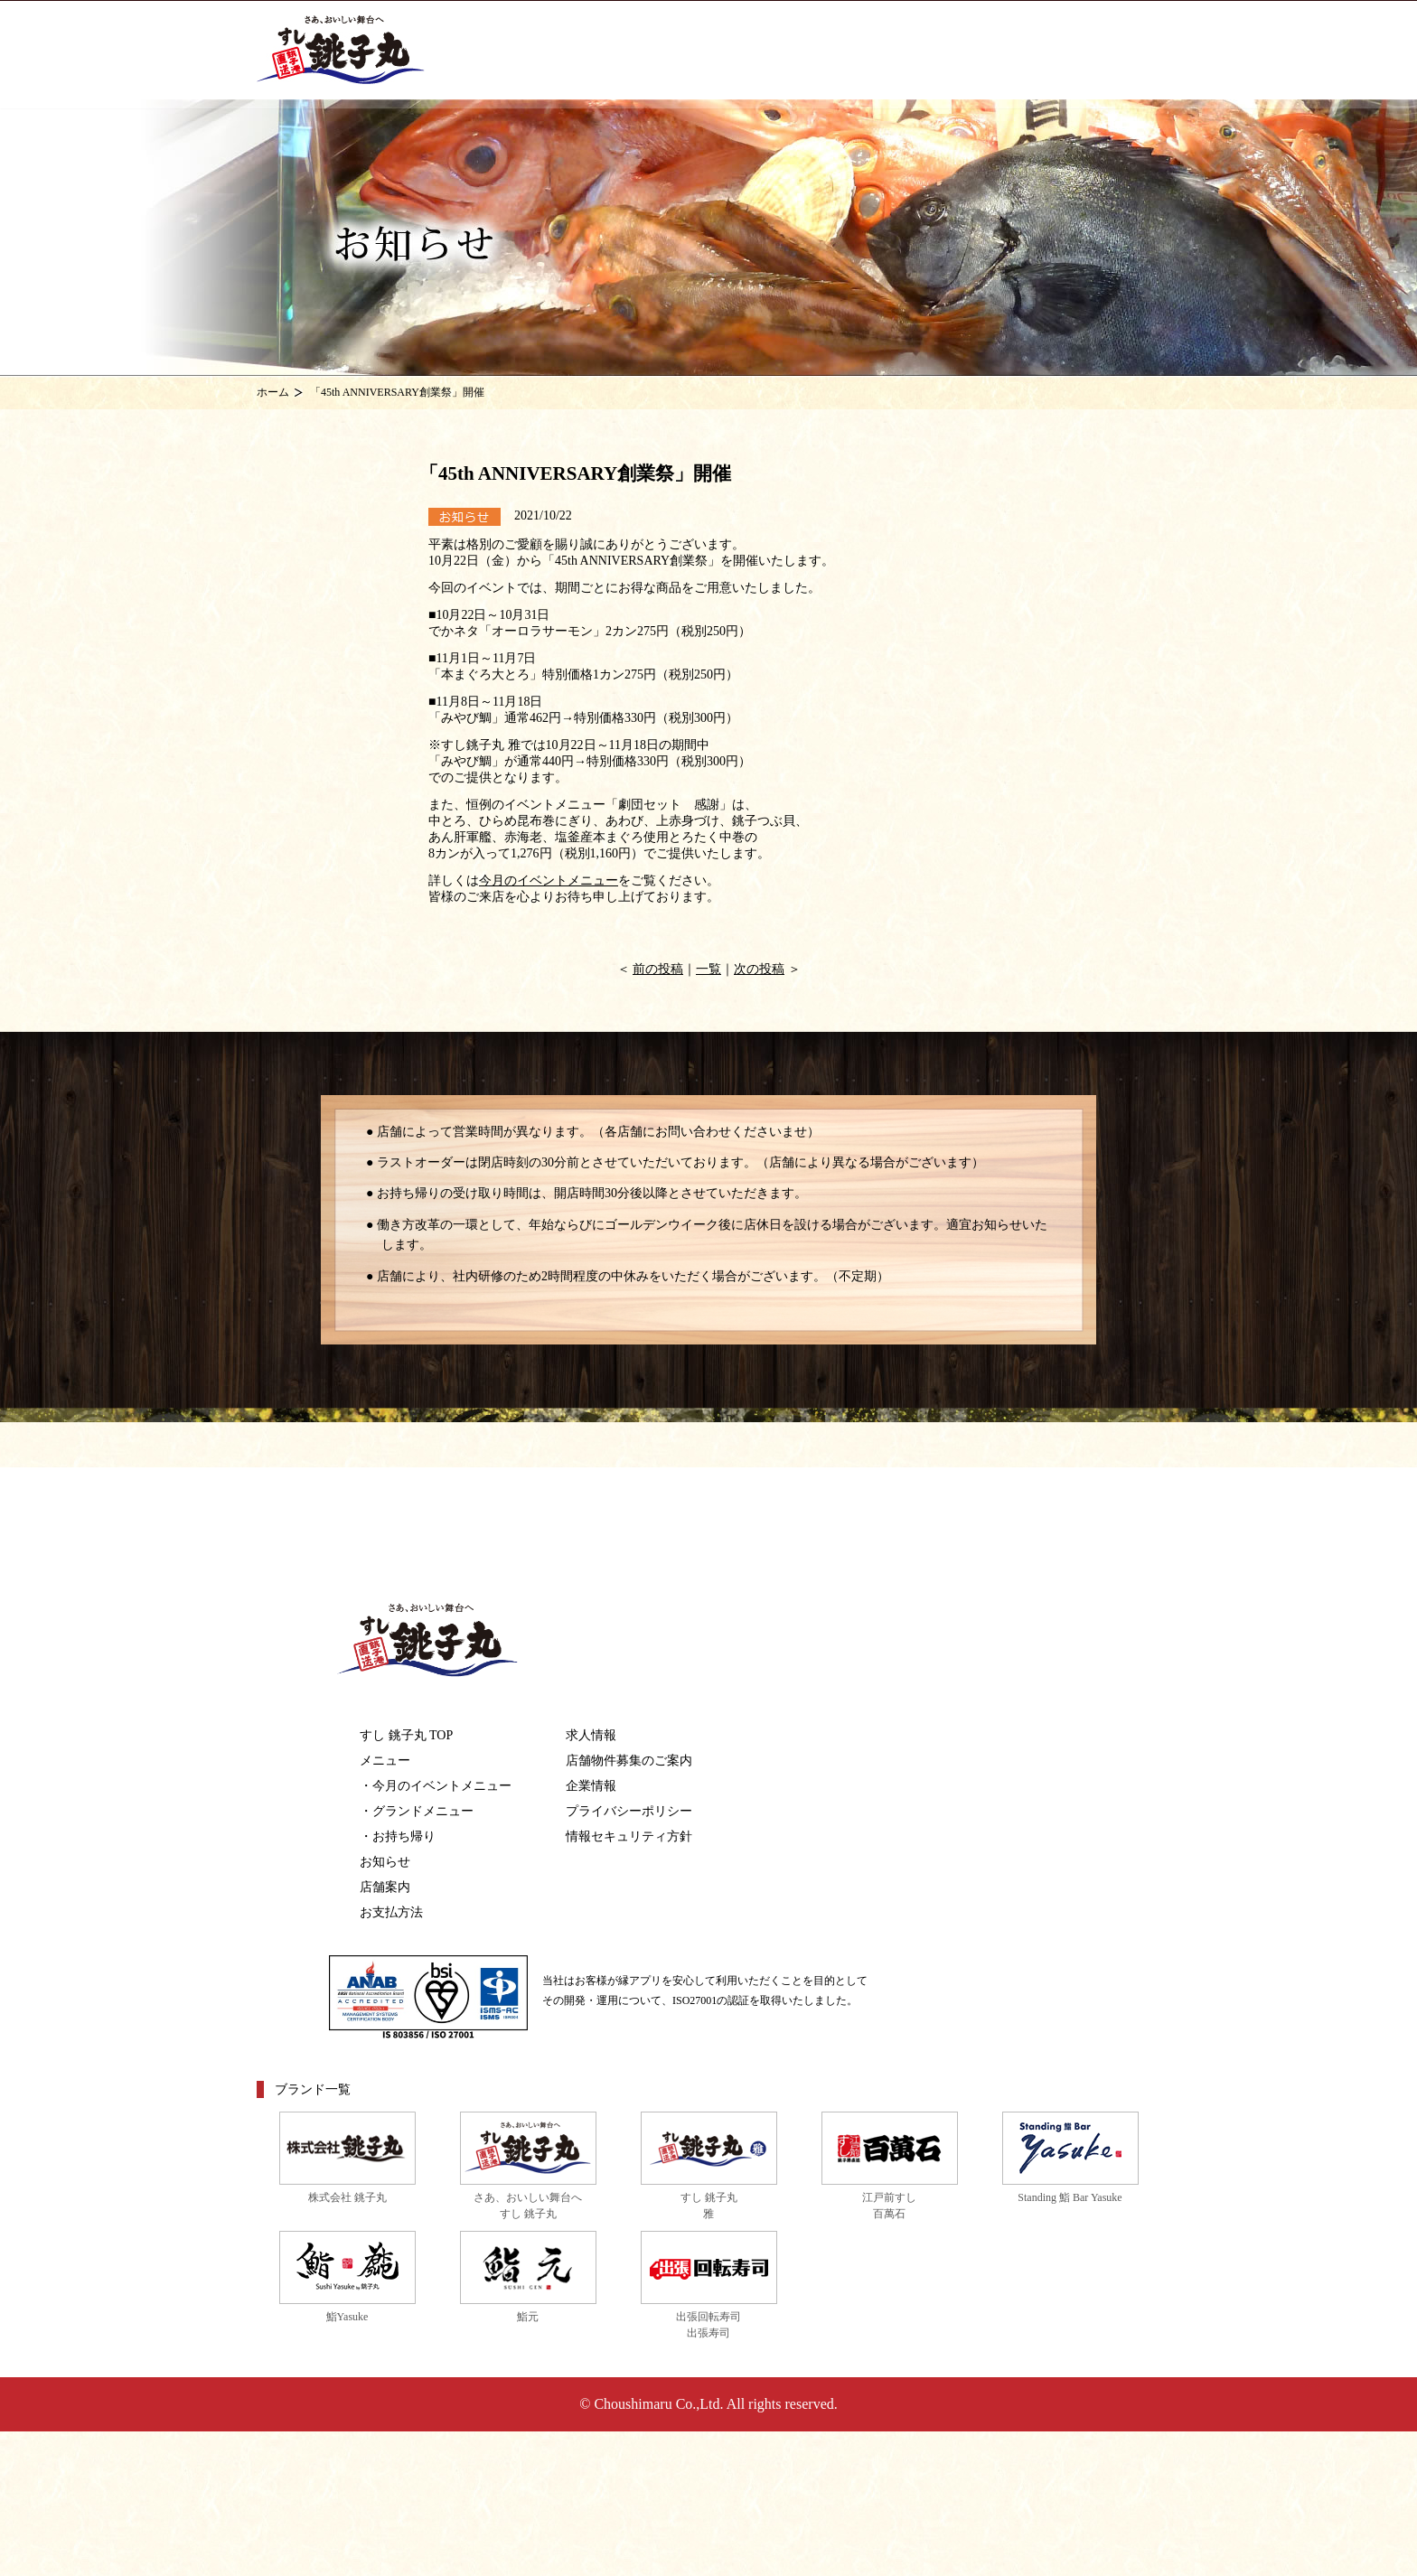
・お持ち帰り (398, 1836)
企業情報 (591, 1786)
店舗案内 (385, 1887)
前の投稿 (658, 969)
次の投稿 (759, 969)
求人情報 (591, 1735)
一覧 (708, 969)
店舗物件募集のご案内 (629, 1760)
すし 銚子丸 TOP (406, 1735)
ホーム (273, 392)
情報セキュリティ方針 (629, 1836)
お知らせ (385, 1862)
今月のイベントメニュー (548, 880)
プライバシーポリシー (629, 1811)
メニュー (385, 1760)
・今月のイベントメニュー (435, 1786)
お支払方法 (391, 1912)
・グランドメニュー (417, 1811)
